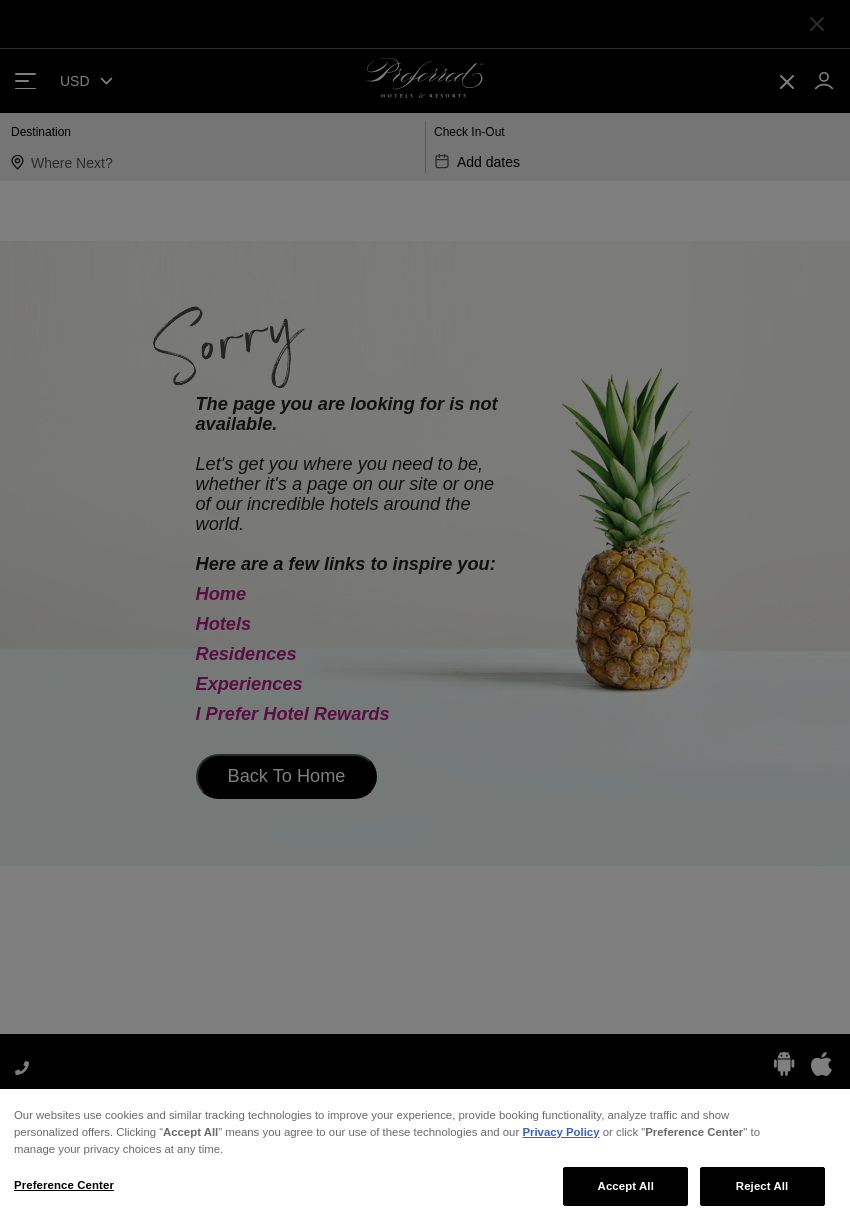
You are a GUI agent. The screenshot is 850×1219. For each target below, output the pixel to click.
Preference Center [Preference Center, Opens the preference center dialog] (64, 1192)
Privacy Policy (560, 1139)
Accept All (626, 1193)
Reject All (762, 1193)
